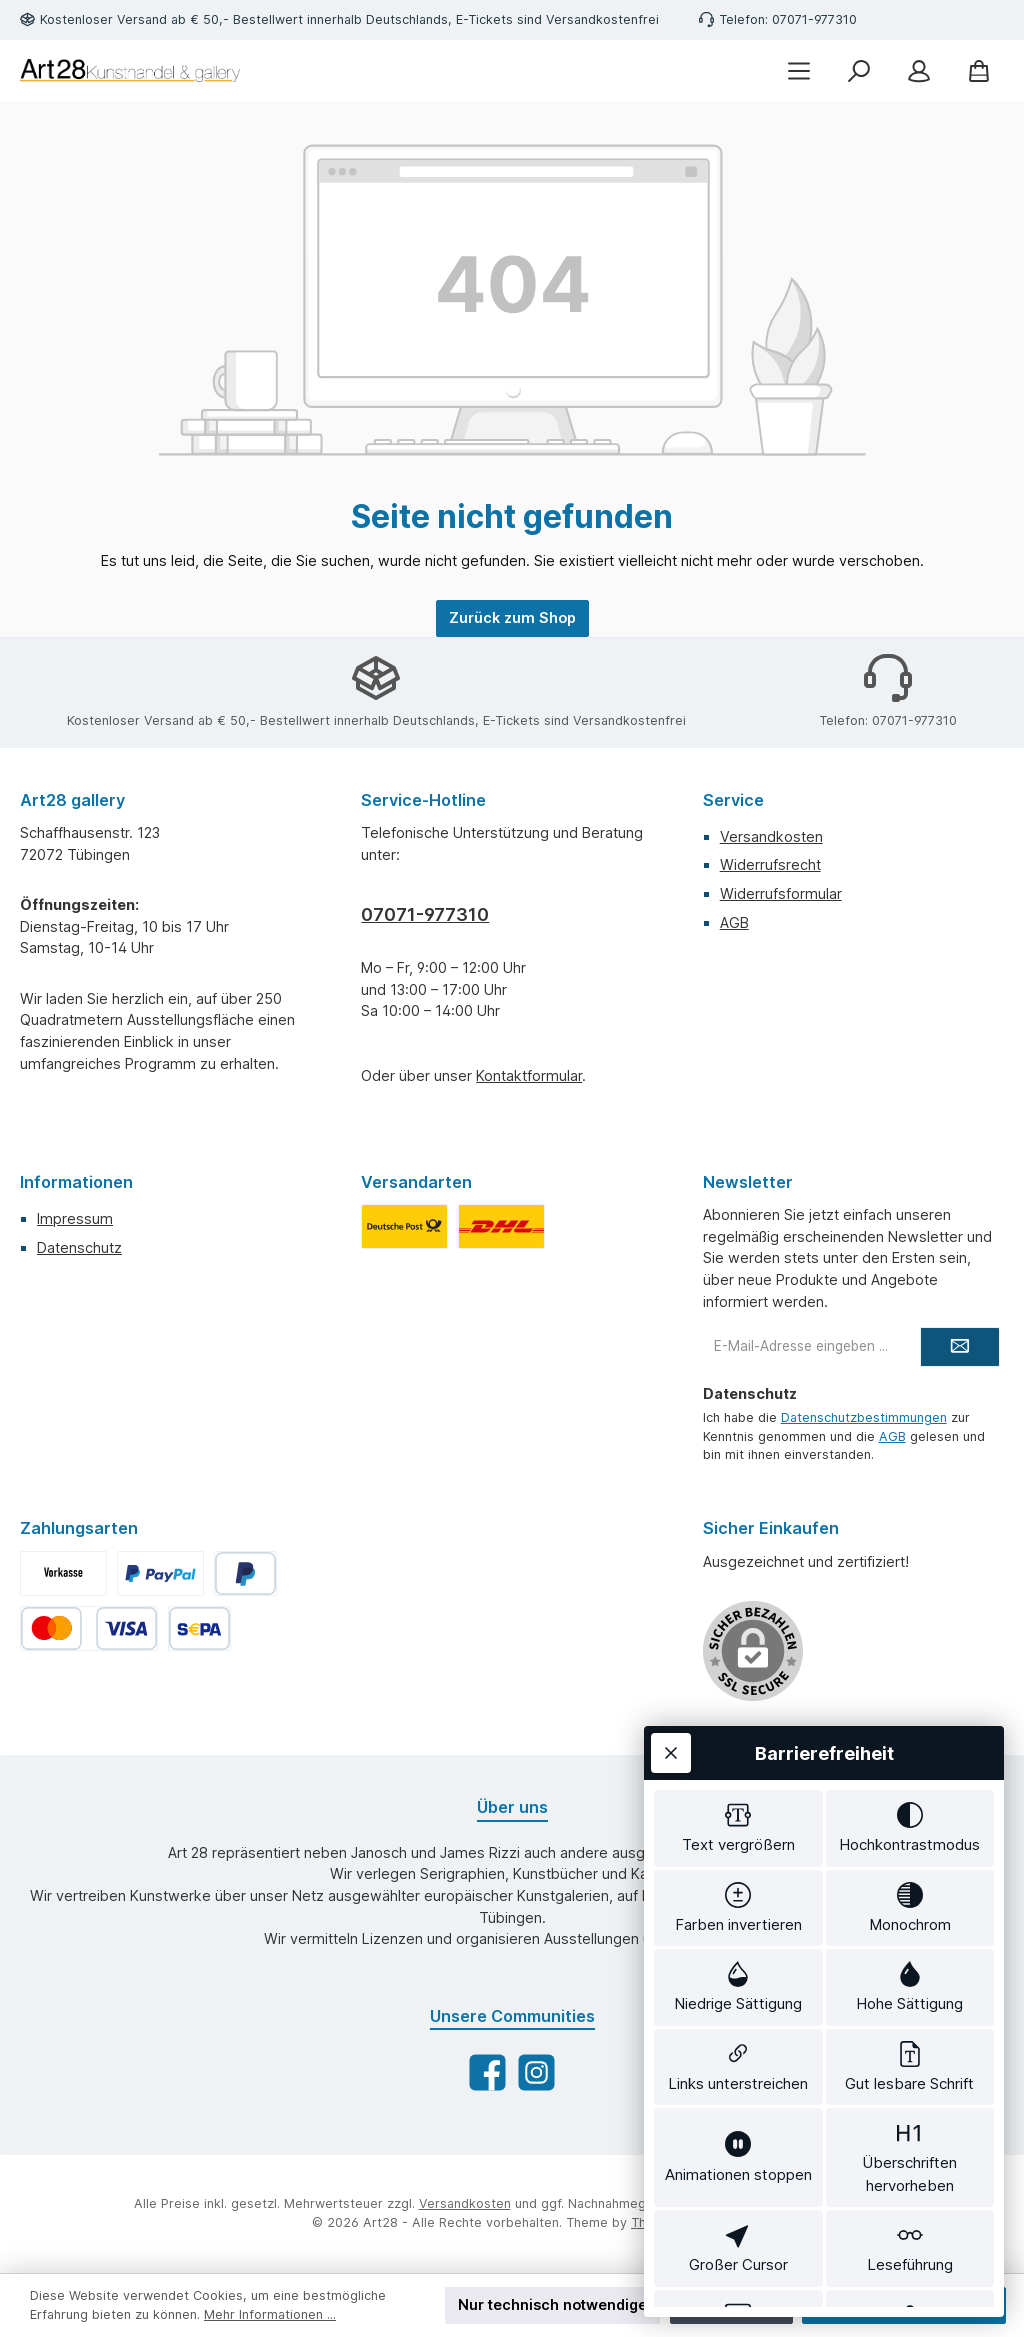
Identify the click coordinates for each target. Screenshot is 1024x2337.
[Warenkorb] (979, 70)
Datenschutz (79, 1247)
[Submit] (960, 1347)
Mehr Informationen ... (270, 2314)
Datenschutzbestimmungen (864, 1417)
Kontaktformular (529, 1075)
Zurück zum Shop (512, 617)
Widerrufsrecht (770, 864)
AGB (734, 922)
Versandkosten (771, 836)
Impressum (75, 1218)
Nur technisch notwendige (552, 2304)
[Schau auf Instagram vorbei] (536, 2072)
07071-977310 (425, 914)
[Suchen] (859, 70)
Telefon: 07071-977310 (788, 19)
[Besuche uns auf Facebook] (487, 2072)
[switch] (738, 1723)
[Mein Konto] (919, 70)
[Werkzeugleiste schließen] (671, 1644)
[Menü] (799, 70)
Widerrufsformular (781, 893)
